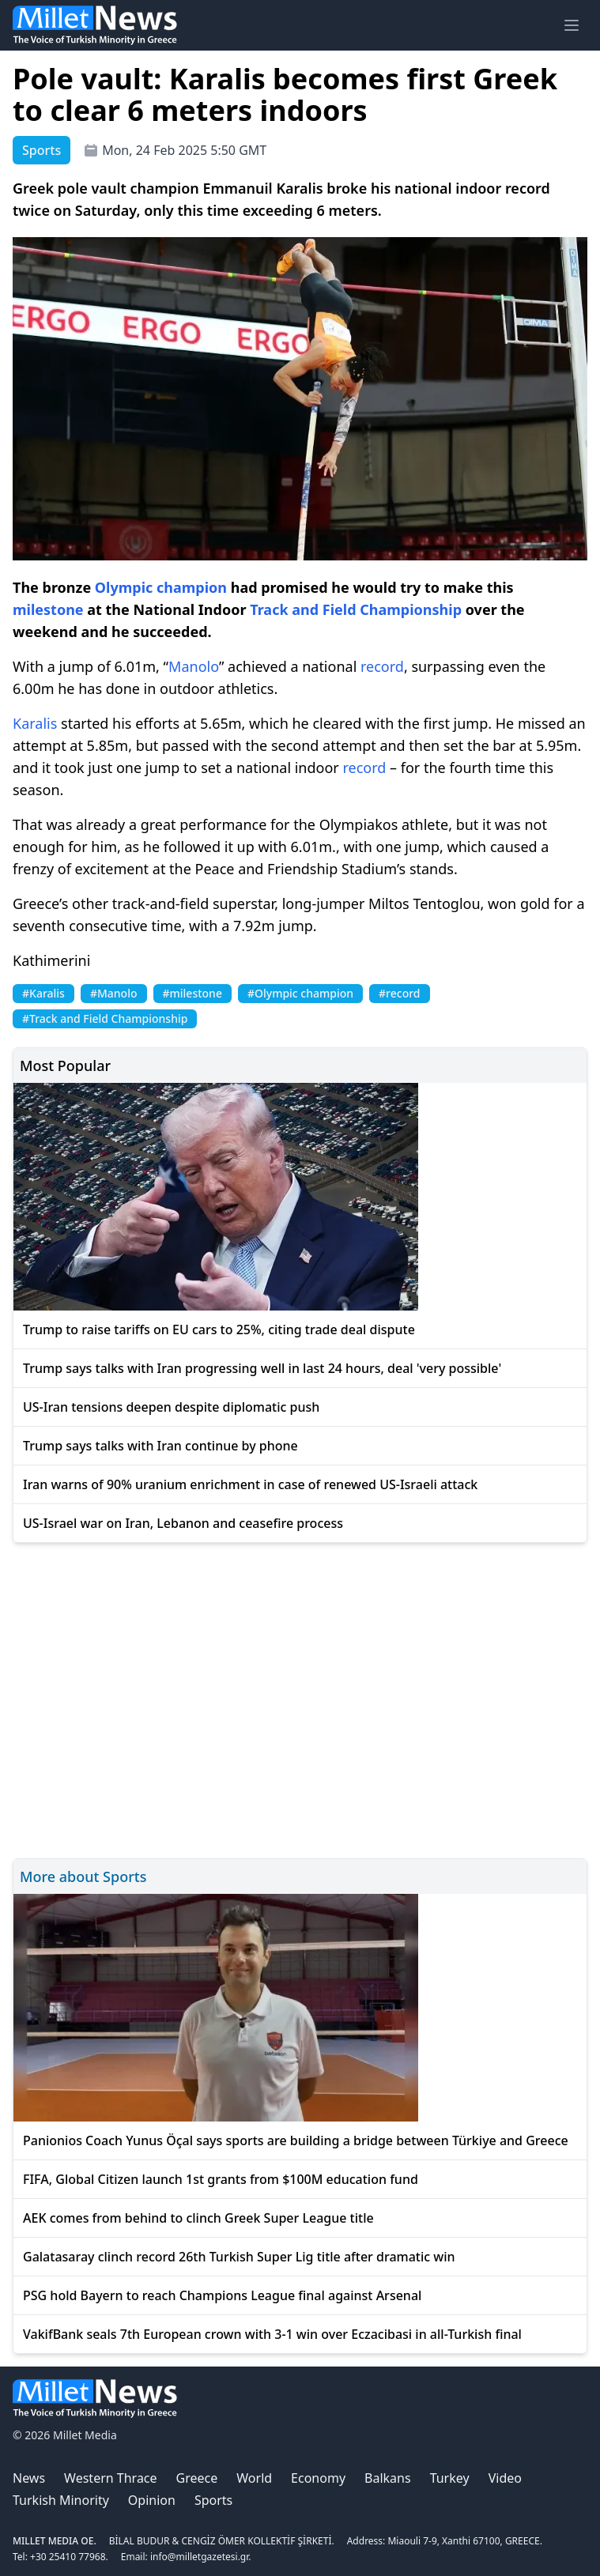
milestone (48, 609)
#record (399, 993)
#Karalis (43, 993)
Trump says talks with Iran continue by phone (160, 1445)
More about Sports (83, 1876)
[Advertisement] (300, 1698)
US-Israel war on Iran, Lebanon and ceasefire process (183, 1523)
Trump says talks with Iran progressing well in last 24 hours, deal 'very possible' (262, 1368)
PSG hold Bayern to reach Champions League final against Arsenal (222, 2295)
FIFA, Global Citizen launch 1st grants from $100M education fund (220, 2179)
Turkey (450, 2478)
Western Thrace (110, 2478)
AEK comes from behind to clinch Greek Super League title (198, 2218)
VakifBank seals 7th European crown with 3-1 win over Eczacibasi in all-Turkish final (272, 2334)
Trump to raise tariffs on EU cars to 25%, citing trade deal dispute (219, 1329)
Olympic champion (161, 587)
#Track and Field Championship (104, 1018)
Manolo (193, 666)
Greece (197, 2478)
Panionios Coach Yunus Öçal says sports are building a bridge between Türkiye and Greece (295, 2140)
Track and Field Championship (356, 609)
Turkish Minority (61, 2500)
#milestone (192, 993)
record (382, 666)
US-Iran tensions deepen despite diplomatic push (171, 1407)
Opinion (151, 2500)
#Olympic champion (300, 993)
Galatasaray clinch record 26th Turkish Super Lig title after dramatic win (239, 2256)
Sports (213, 2500)
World (254, 2478)
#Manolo (114, 993)
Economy (318, 2478)
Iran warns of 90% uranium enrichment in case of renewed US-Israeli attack (250, 1484)
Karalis (35, 723)
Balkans (387, 2478)
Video (505, 2478)
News (29, 2478)
